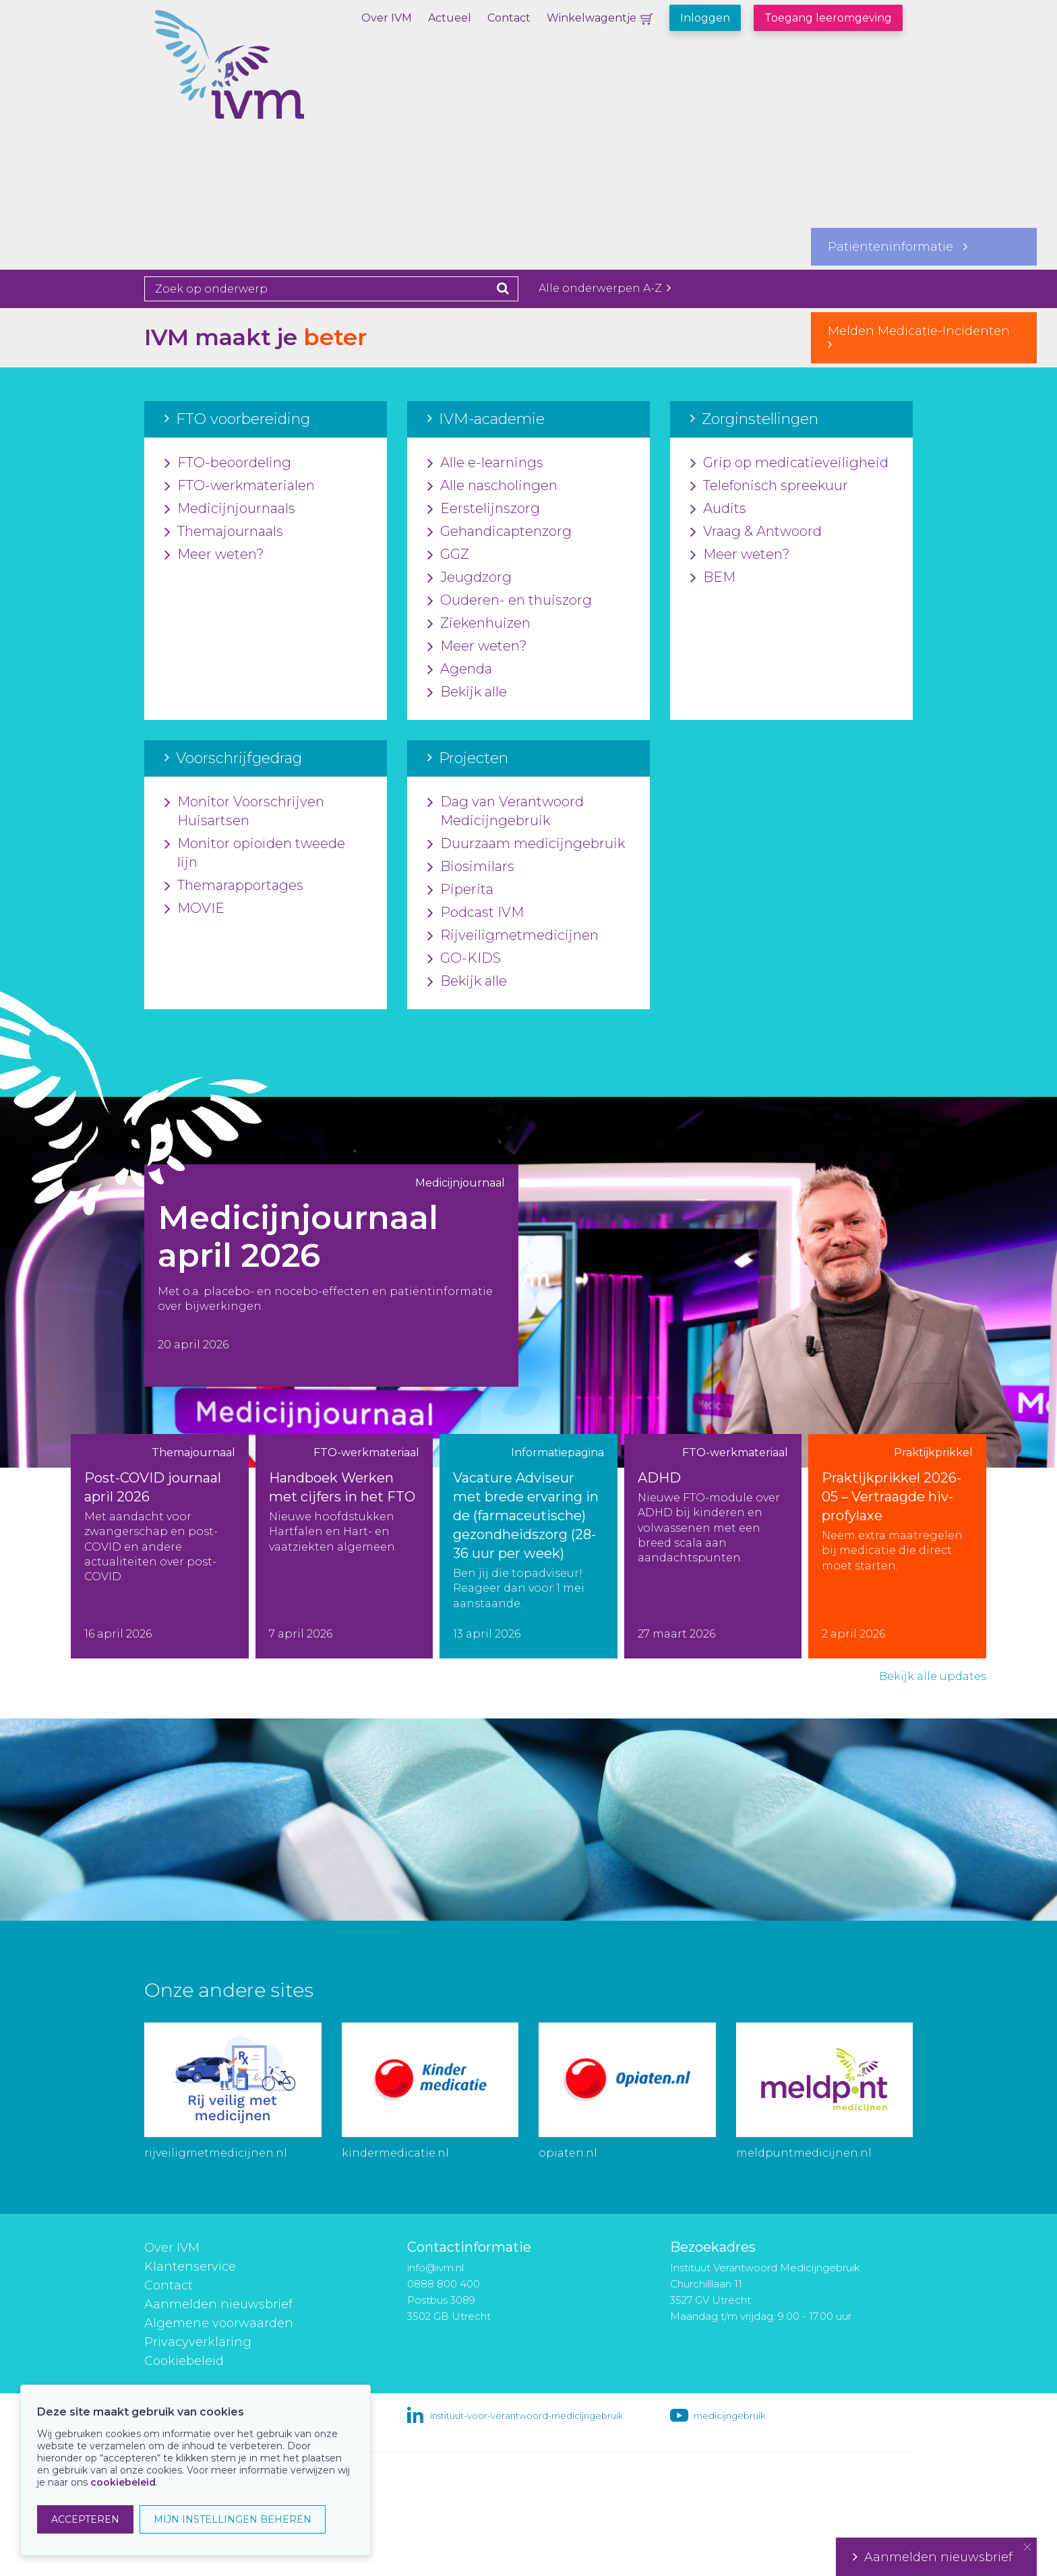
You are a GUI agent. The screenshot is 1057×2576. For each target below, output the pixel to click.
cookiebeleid (123, 2482)
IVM (275, 77)
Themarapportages (233, 886)
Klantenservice (190, 2266)
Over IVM (386, 17)
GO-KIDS (464, 959)
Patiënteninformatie (897, 246)
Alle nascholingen (492, 486)
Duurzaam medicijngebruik (526, 844)
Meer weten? (214, 555)
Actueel (449, 17)
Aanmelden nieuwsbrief (218, 2304)
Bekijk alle (467, 692)
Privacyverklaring (197, 2342)
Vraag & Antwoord (756, 532)
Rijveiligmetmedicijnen (513, 936)
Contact (509, 17)
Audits (718, 509)
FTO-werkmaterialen (239, 486)
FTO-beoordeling (227, 463)
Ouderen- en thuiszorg (509, 601)
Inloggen (705, 17)
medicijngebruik (729, 2415)
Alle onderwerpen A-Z (605, 288)
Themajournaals (223, 532)
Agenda (459, 669)
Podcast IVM (475, 913)
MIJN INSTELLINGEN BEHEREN (232, 2519)
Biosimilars (470, 867)
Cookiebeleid (184, 2361)
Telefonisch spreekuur (769, 486)
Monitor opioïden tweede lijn (254, 853)
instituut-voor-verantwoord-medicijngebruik (526, 2415)
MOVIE (194, 909)
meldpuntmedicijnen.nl (804, 2153)
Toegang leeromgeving (828, 17)
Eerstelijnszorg (483, 509)
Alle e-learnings (485, 463)
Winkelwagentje (591, 17)
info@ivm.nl (435, 2267)
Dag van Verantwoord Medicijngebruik (505, 811)
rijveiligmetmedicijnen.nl (215, 2153)
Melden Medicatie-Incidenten (924, 337)
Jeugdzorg (469, 578)
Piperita (460, 890)
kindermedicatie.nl (395, 2153)
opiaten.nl (568, 2153)
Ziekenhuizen (479, 623)
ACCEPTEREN (85, 2519)
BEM (712, 578)
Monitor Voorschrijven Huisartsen (244, 811)
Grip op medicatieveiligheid (789, 463)
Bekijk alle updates (932, 1676)
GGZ (448, 555)
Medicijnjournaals (229, 509)
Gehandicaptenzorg (499, 532)
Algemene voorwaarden (218, 2323)
